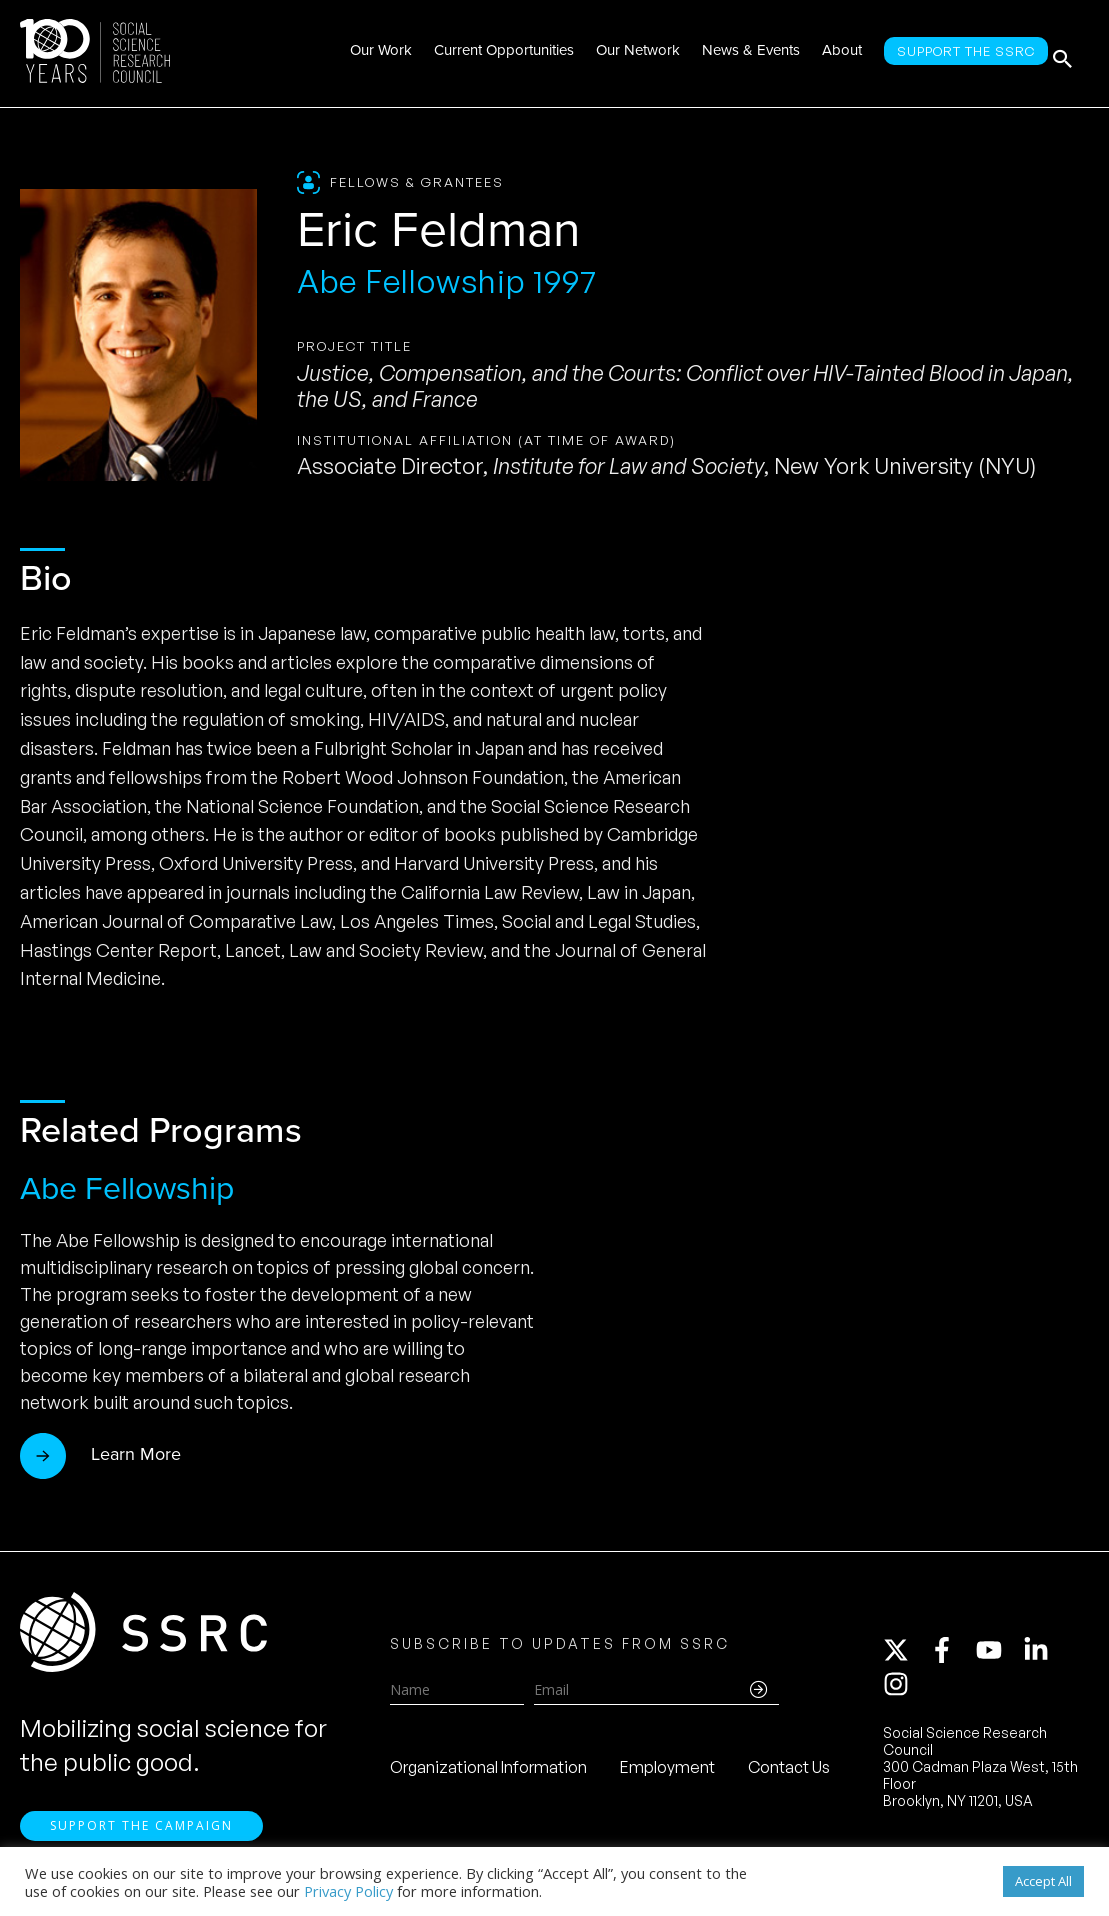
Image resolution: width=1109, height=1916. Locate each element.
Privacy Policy (348, 1891)
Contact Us (789, 1773)
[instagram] (900, 1690)
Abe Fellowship (127, 1188)
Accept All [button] (1043, 1881)
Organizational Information (488, 1773)
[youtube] (998, 1656)
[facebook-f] (951, 1656)
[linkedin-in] (1045, 1656)
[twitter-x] (905, 1656)
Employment (667, 1773)
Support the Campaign (141, 1836)
